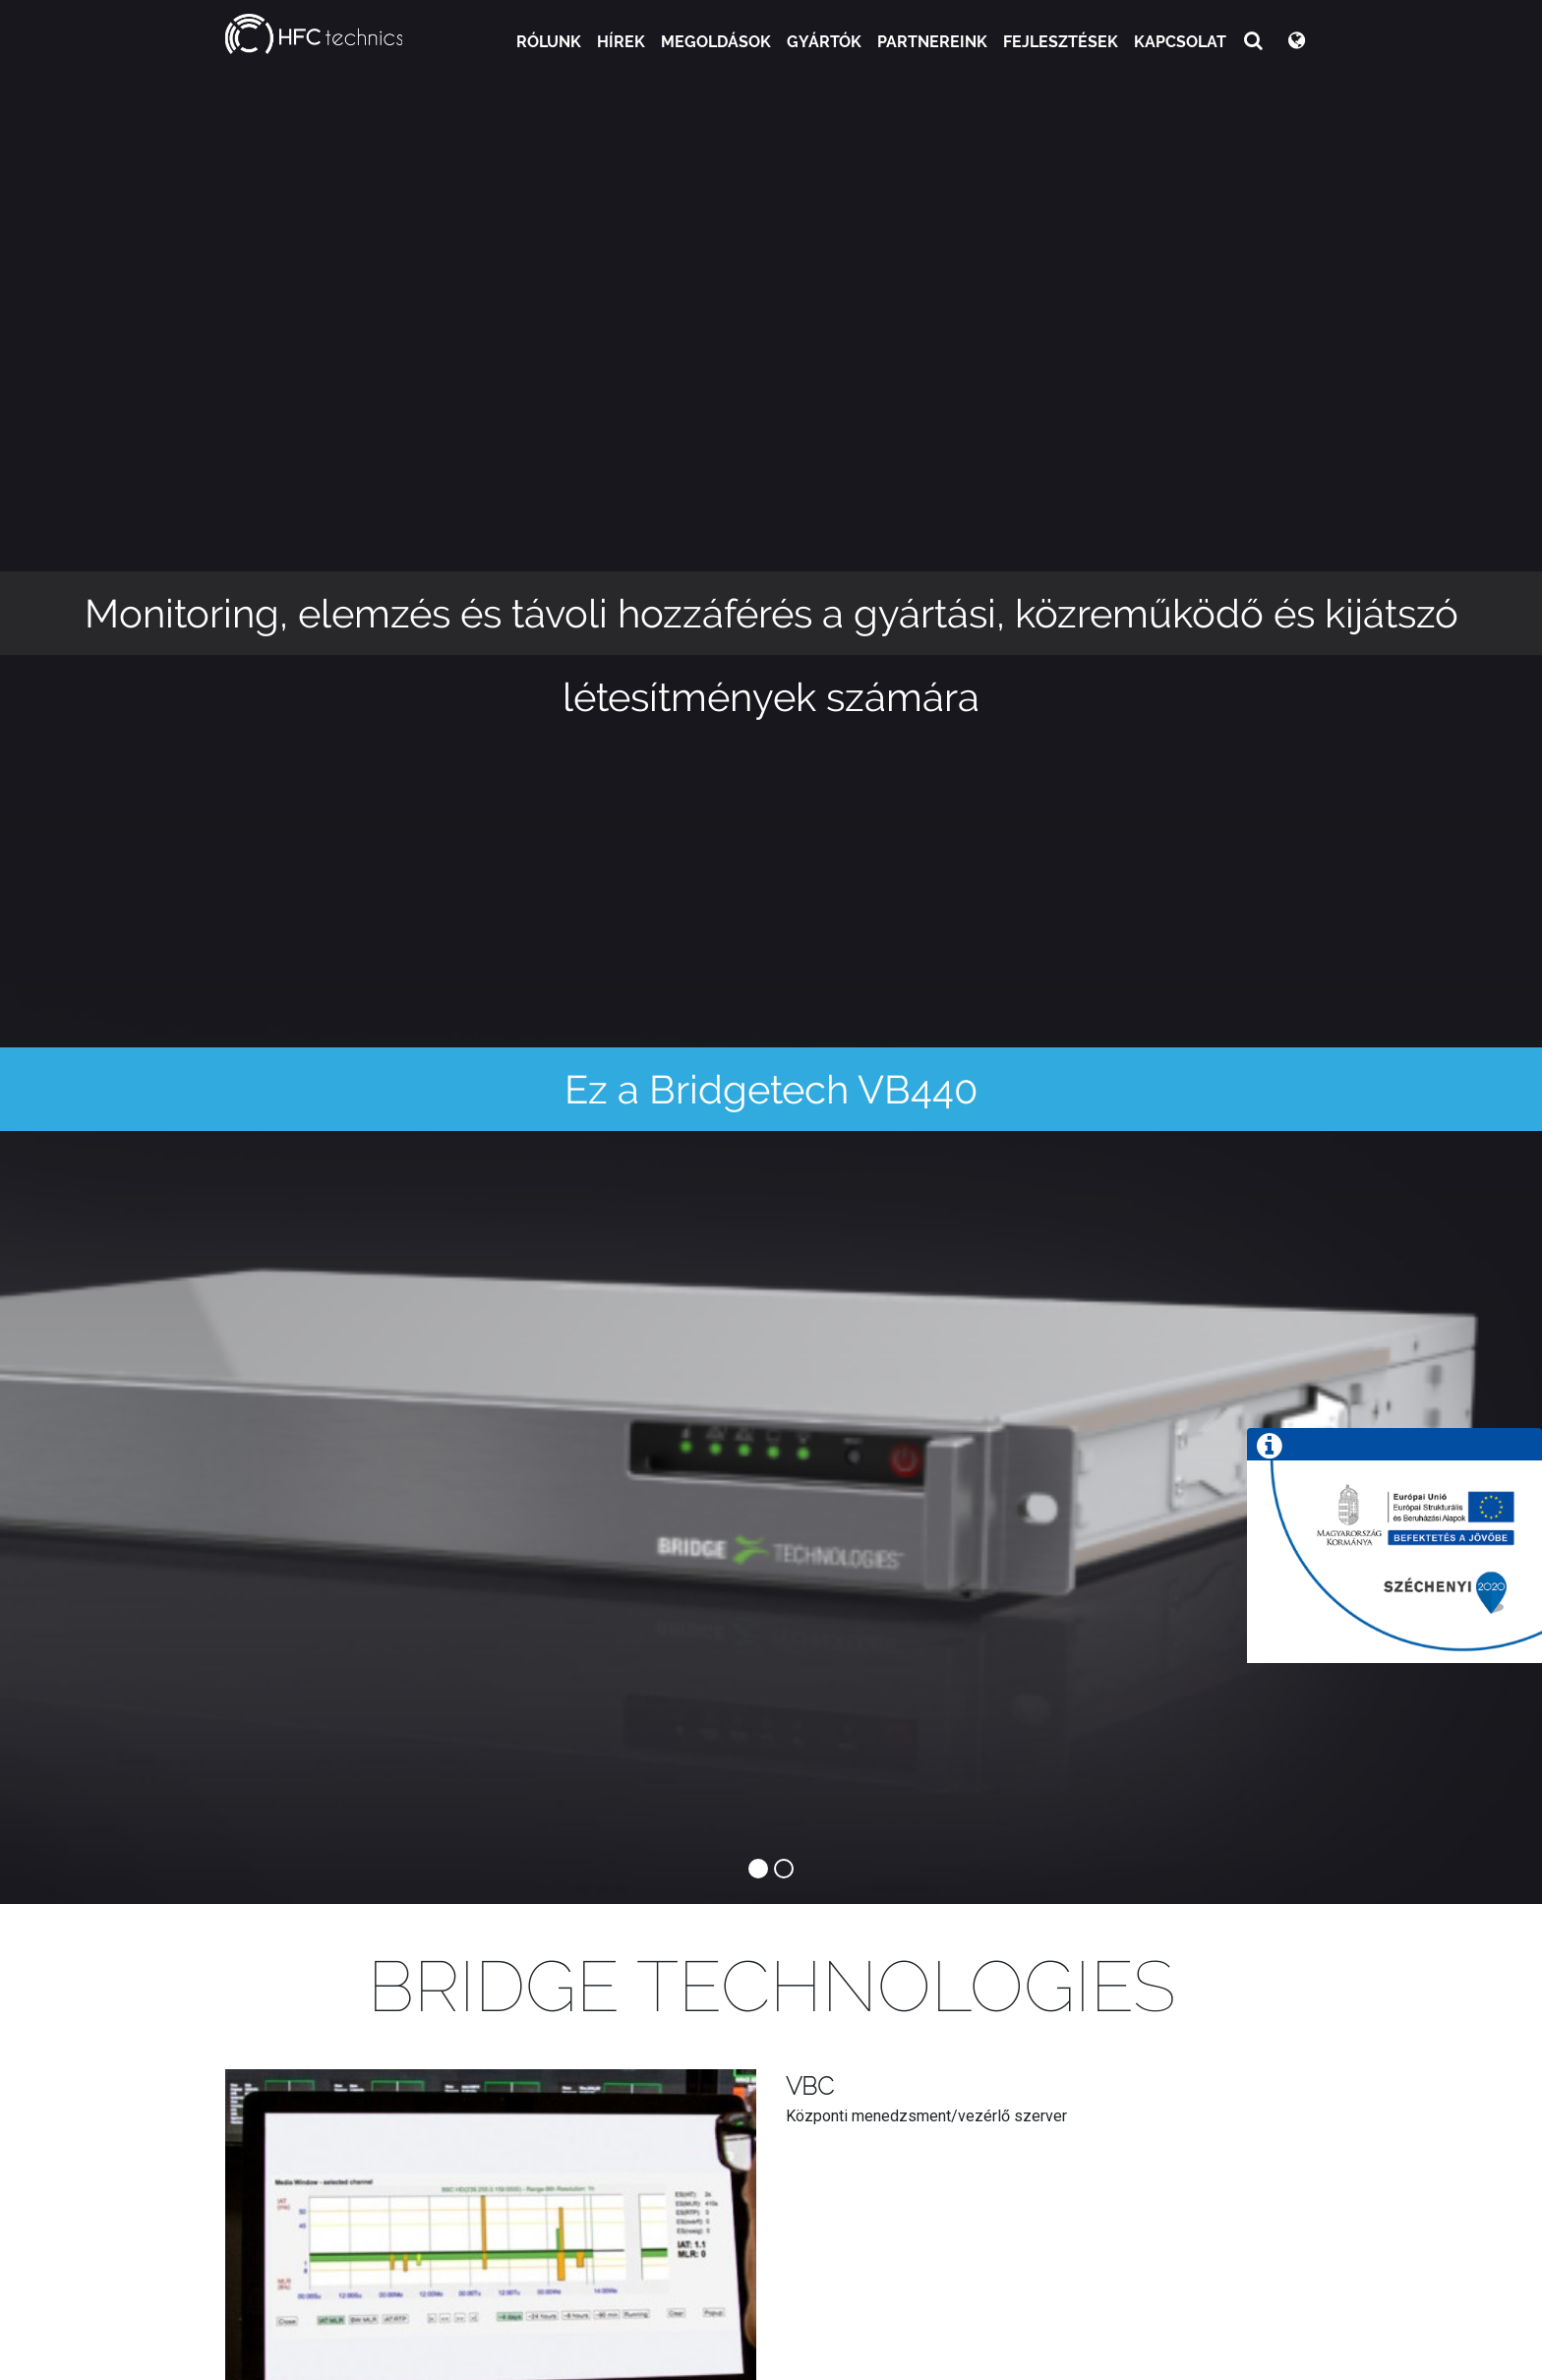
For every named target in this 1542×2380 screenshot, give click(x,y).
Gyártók (824, 41)
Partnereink (932, 41)
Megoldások (716, 41)
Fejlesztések (1060, 41)
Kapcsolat (1180, 41)
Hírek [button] (621, 41)
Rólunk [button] (548, 41)
